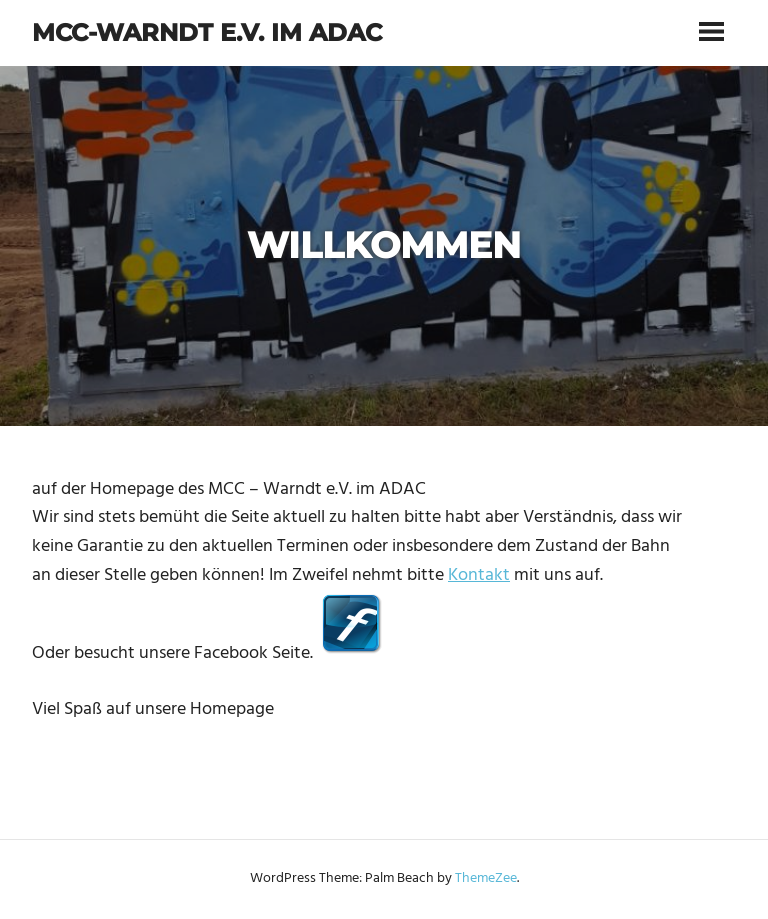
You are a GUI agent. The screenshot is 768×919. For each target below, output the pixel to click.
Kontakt (479, 575)
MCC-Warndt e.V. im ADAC (207, 32)
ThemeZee (486, 878)
